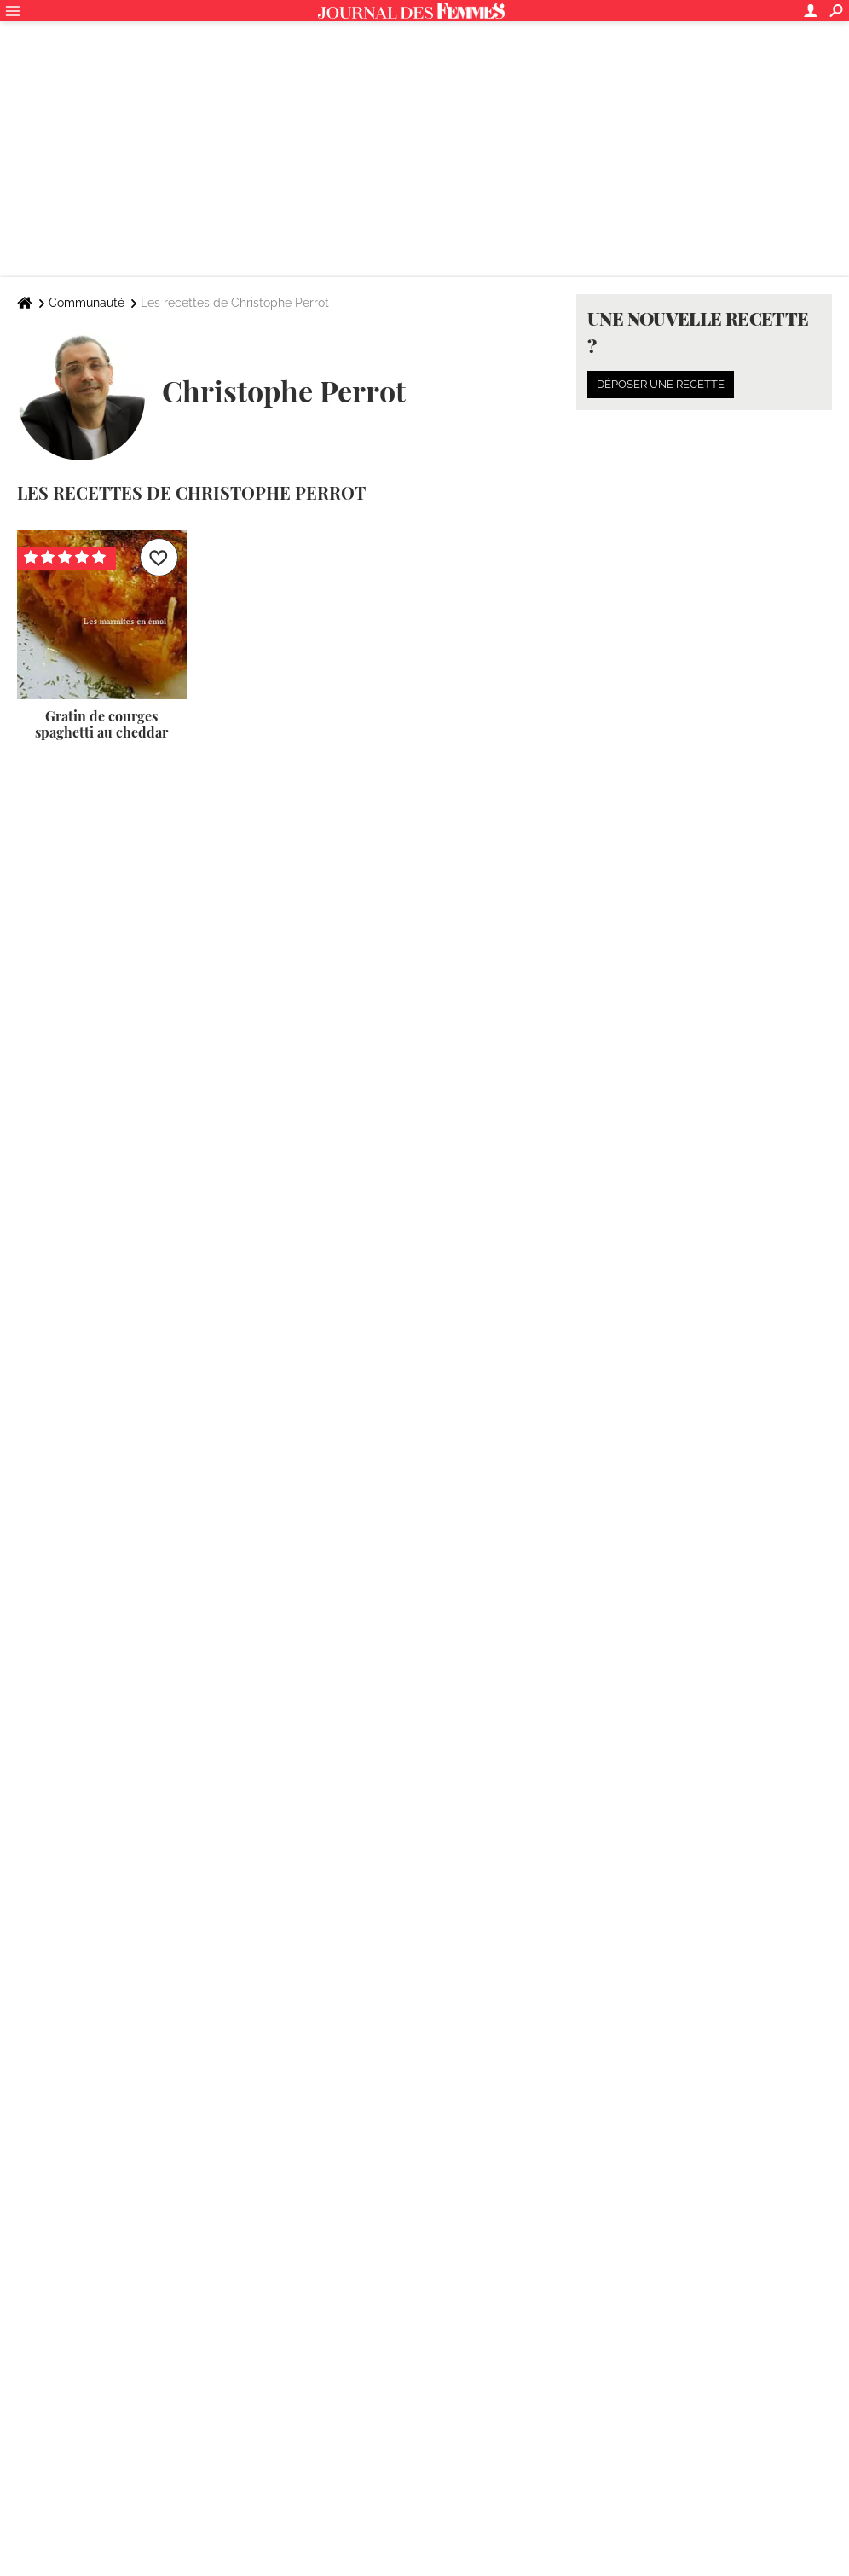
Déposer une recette (661, 384)
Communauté (86, 303)
